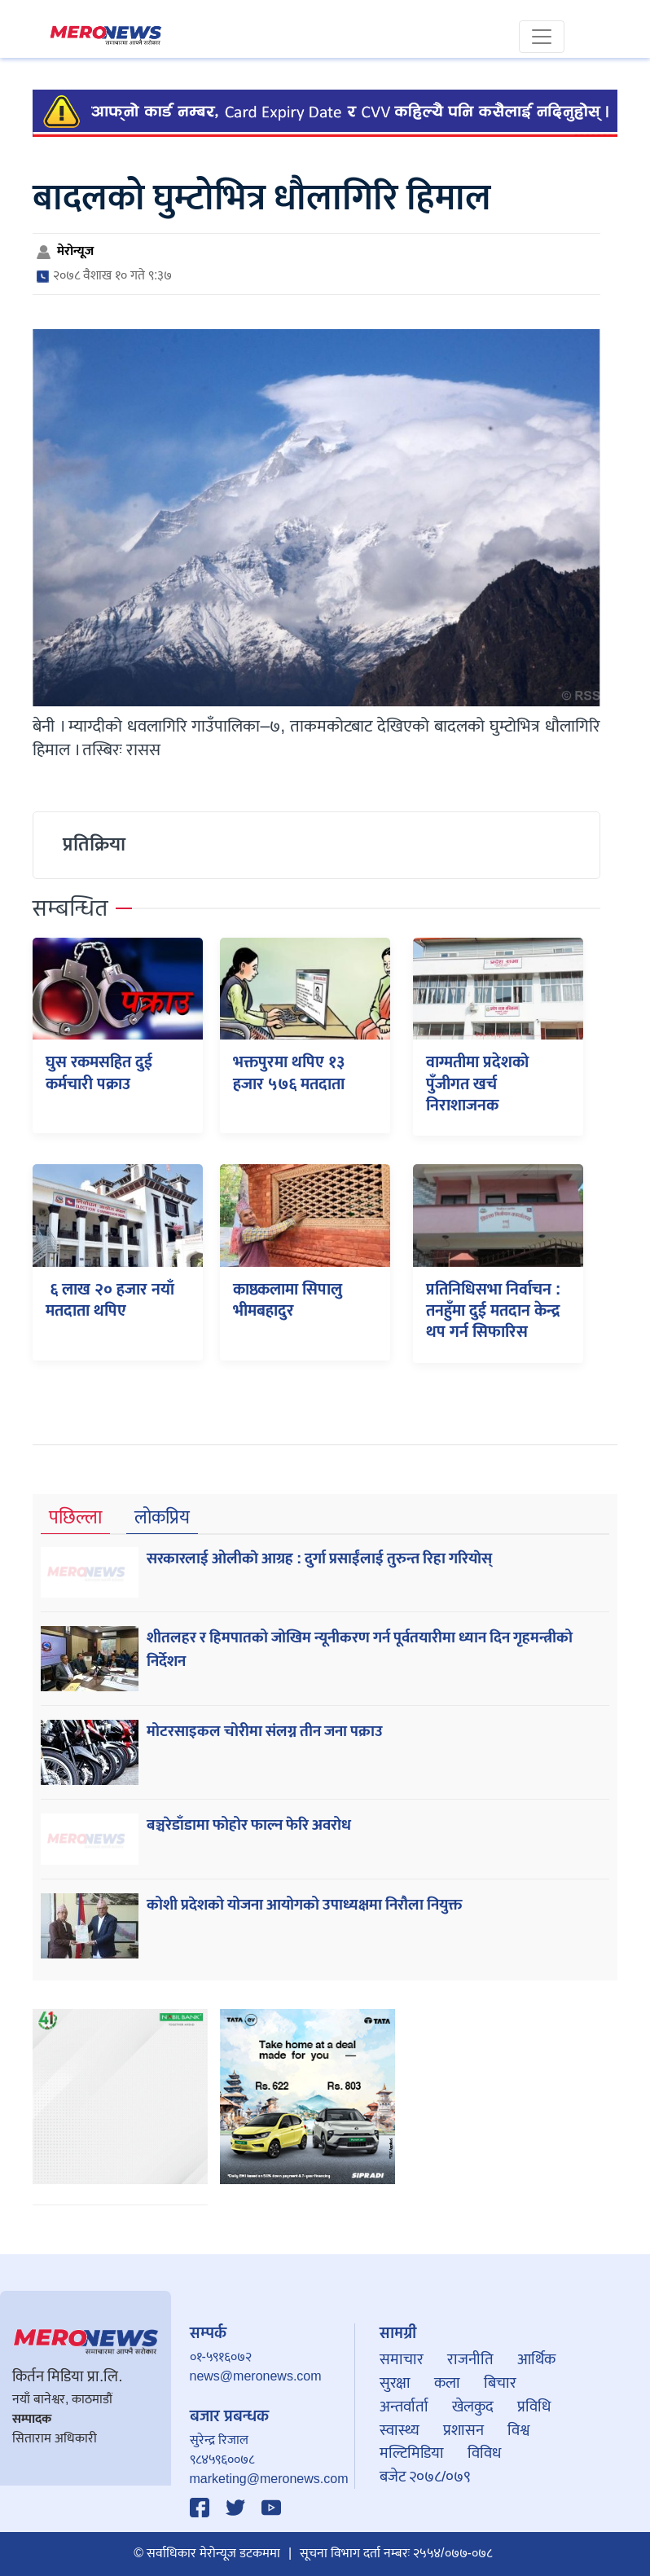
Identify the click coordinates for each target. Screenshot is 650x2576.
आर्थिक (536, 2359)
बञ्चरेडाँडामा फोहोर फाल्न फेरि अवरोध (249, 1825)
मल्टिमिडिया (412, 2453)
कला (447, 2383)
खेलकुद (473, 2407)
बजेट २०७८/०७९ (425, 2477)
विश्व (518, 2430)
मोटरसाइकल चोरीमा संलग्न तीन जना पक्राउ (265, 1731)
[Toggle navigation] (541, 36)
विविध (484, 2453)
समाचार (402, 2359)
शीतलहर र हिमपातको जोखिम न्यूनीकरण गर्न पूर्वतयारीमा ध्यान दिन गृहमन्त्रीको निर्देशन (360, 1649)
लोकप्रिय (162, 1518)
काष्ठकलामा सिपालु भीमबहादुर (287, 1300)
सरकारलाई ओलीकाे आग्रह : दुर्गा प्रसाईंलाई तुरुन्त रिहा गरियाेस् (319, 1558)
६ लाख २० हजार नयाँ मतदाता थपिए (110, 1300)
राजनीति (470, 2359)
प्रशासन (463, 2430)
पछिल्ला (75, 1518)
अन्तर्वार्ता (404, 2407)
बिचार (500, 2383)
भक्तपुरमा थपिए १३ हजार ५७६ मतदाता (289, 1072)
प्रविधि (534, 2407)
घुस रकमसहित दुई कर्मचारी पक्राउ (99, 1072)
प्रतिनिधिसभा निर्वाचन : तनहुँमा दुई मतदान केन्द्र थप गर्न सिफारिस (493, 1311)
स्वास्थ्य (399, 2430)
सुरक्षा (395, 2383)
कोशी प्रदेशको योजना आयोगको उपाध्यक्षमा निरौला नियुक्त (304, 1905)
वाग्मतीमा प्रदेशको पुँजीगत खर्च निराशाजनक (477, 1083)
